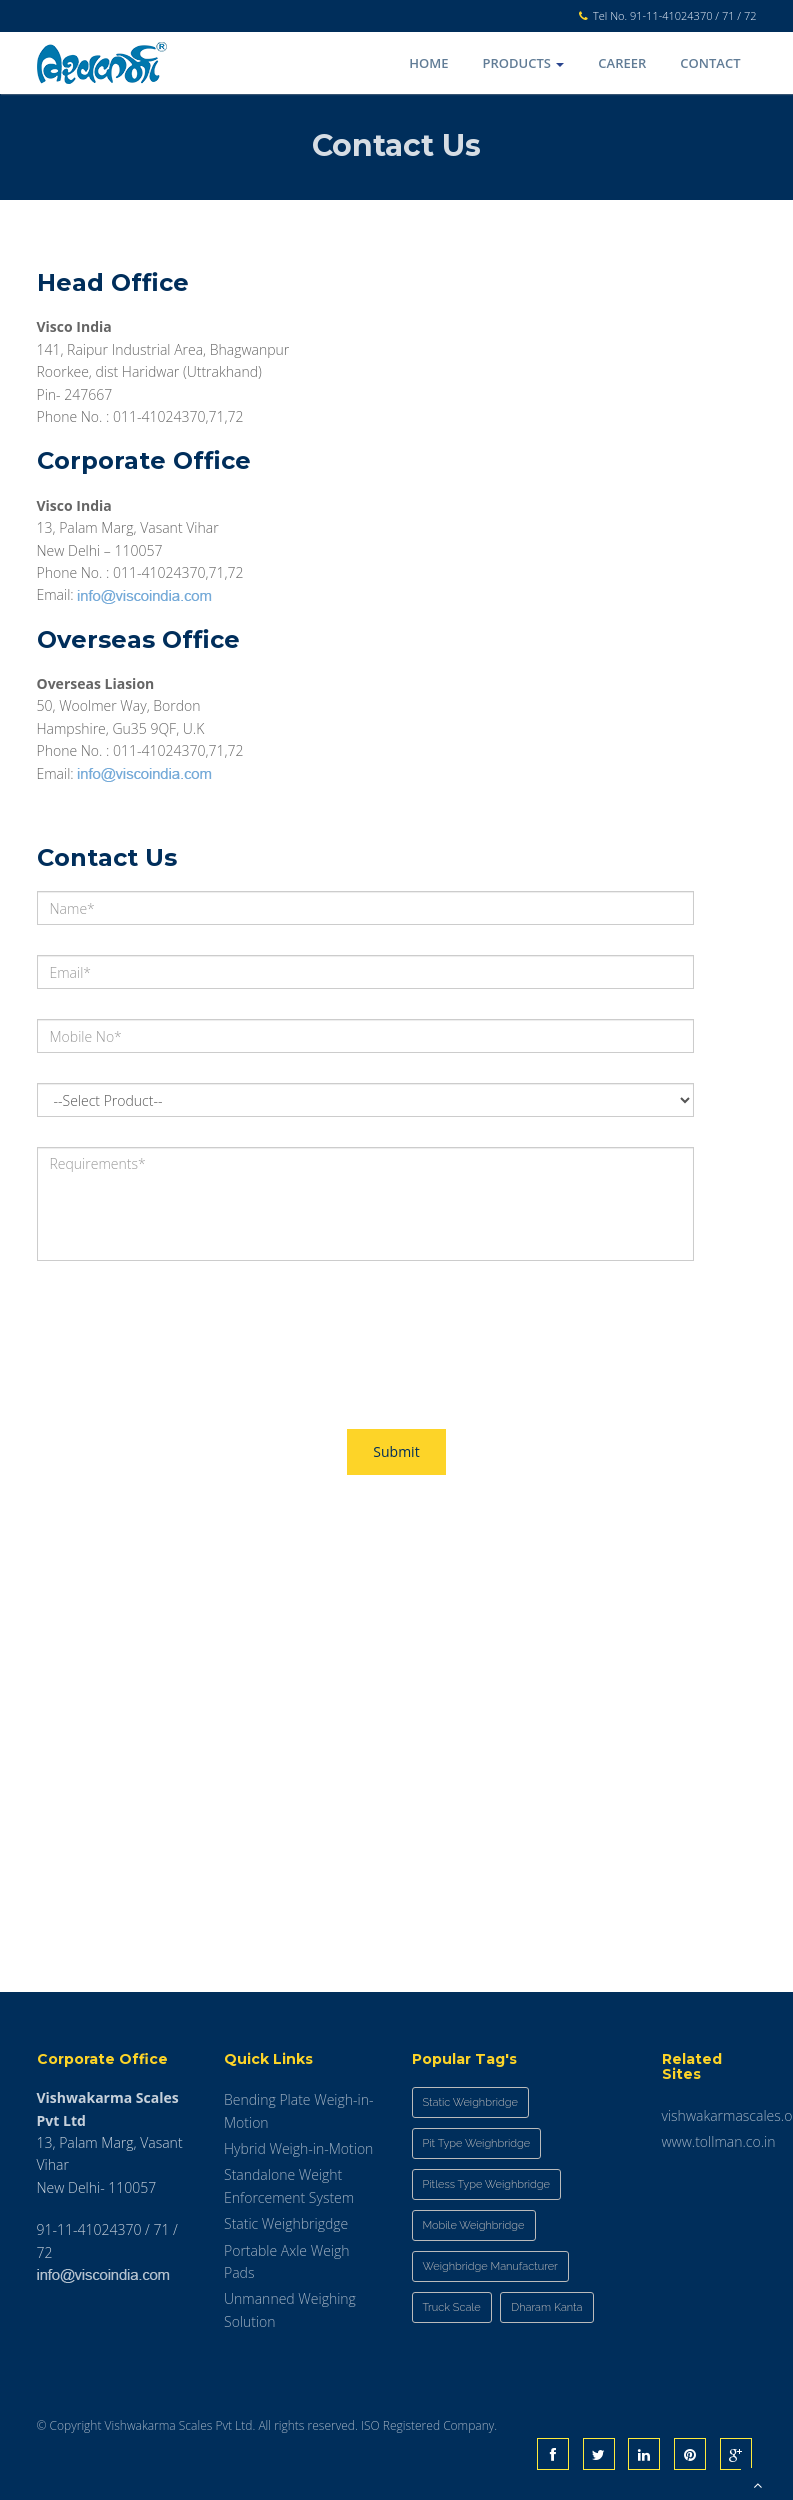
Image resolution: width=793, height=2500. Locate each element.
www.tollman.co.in (719, 2141)
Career (622, 63)
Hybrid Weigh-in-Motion (298, 2148)
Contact (710, 63)
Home (428, 63)
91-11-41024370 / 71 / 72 (693, 15)
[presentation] (189, 1330)
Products (524, 63)
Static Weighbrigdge (286, 2223)
